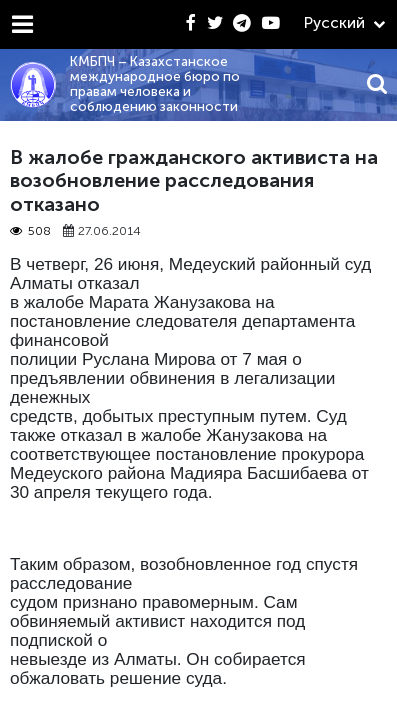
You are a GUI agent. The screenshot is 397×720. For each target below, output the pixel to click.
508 (30, 231)
